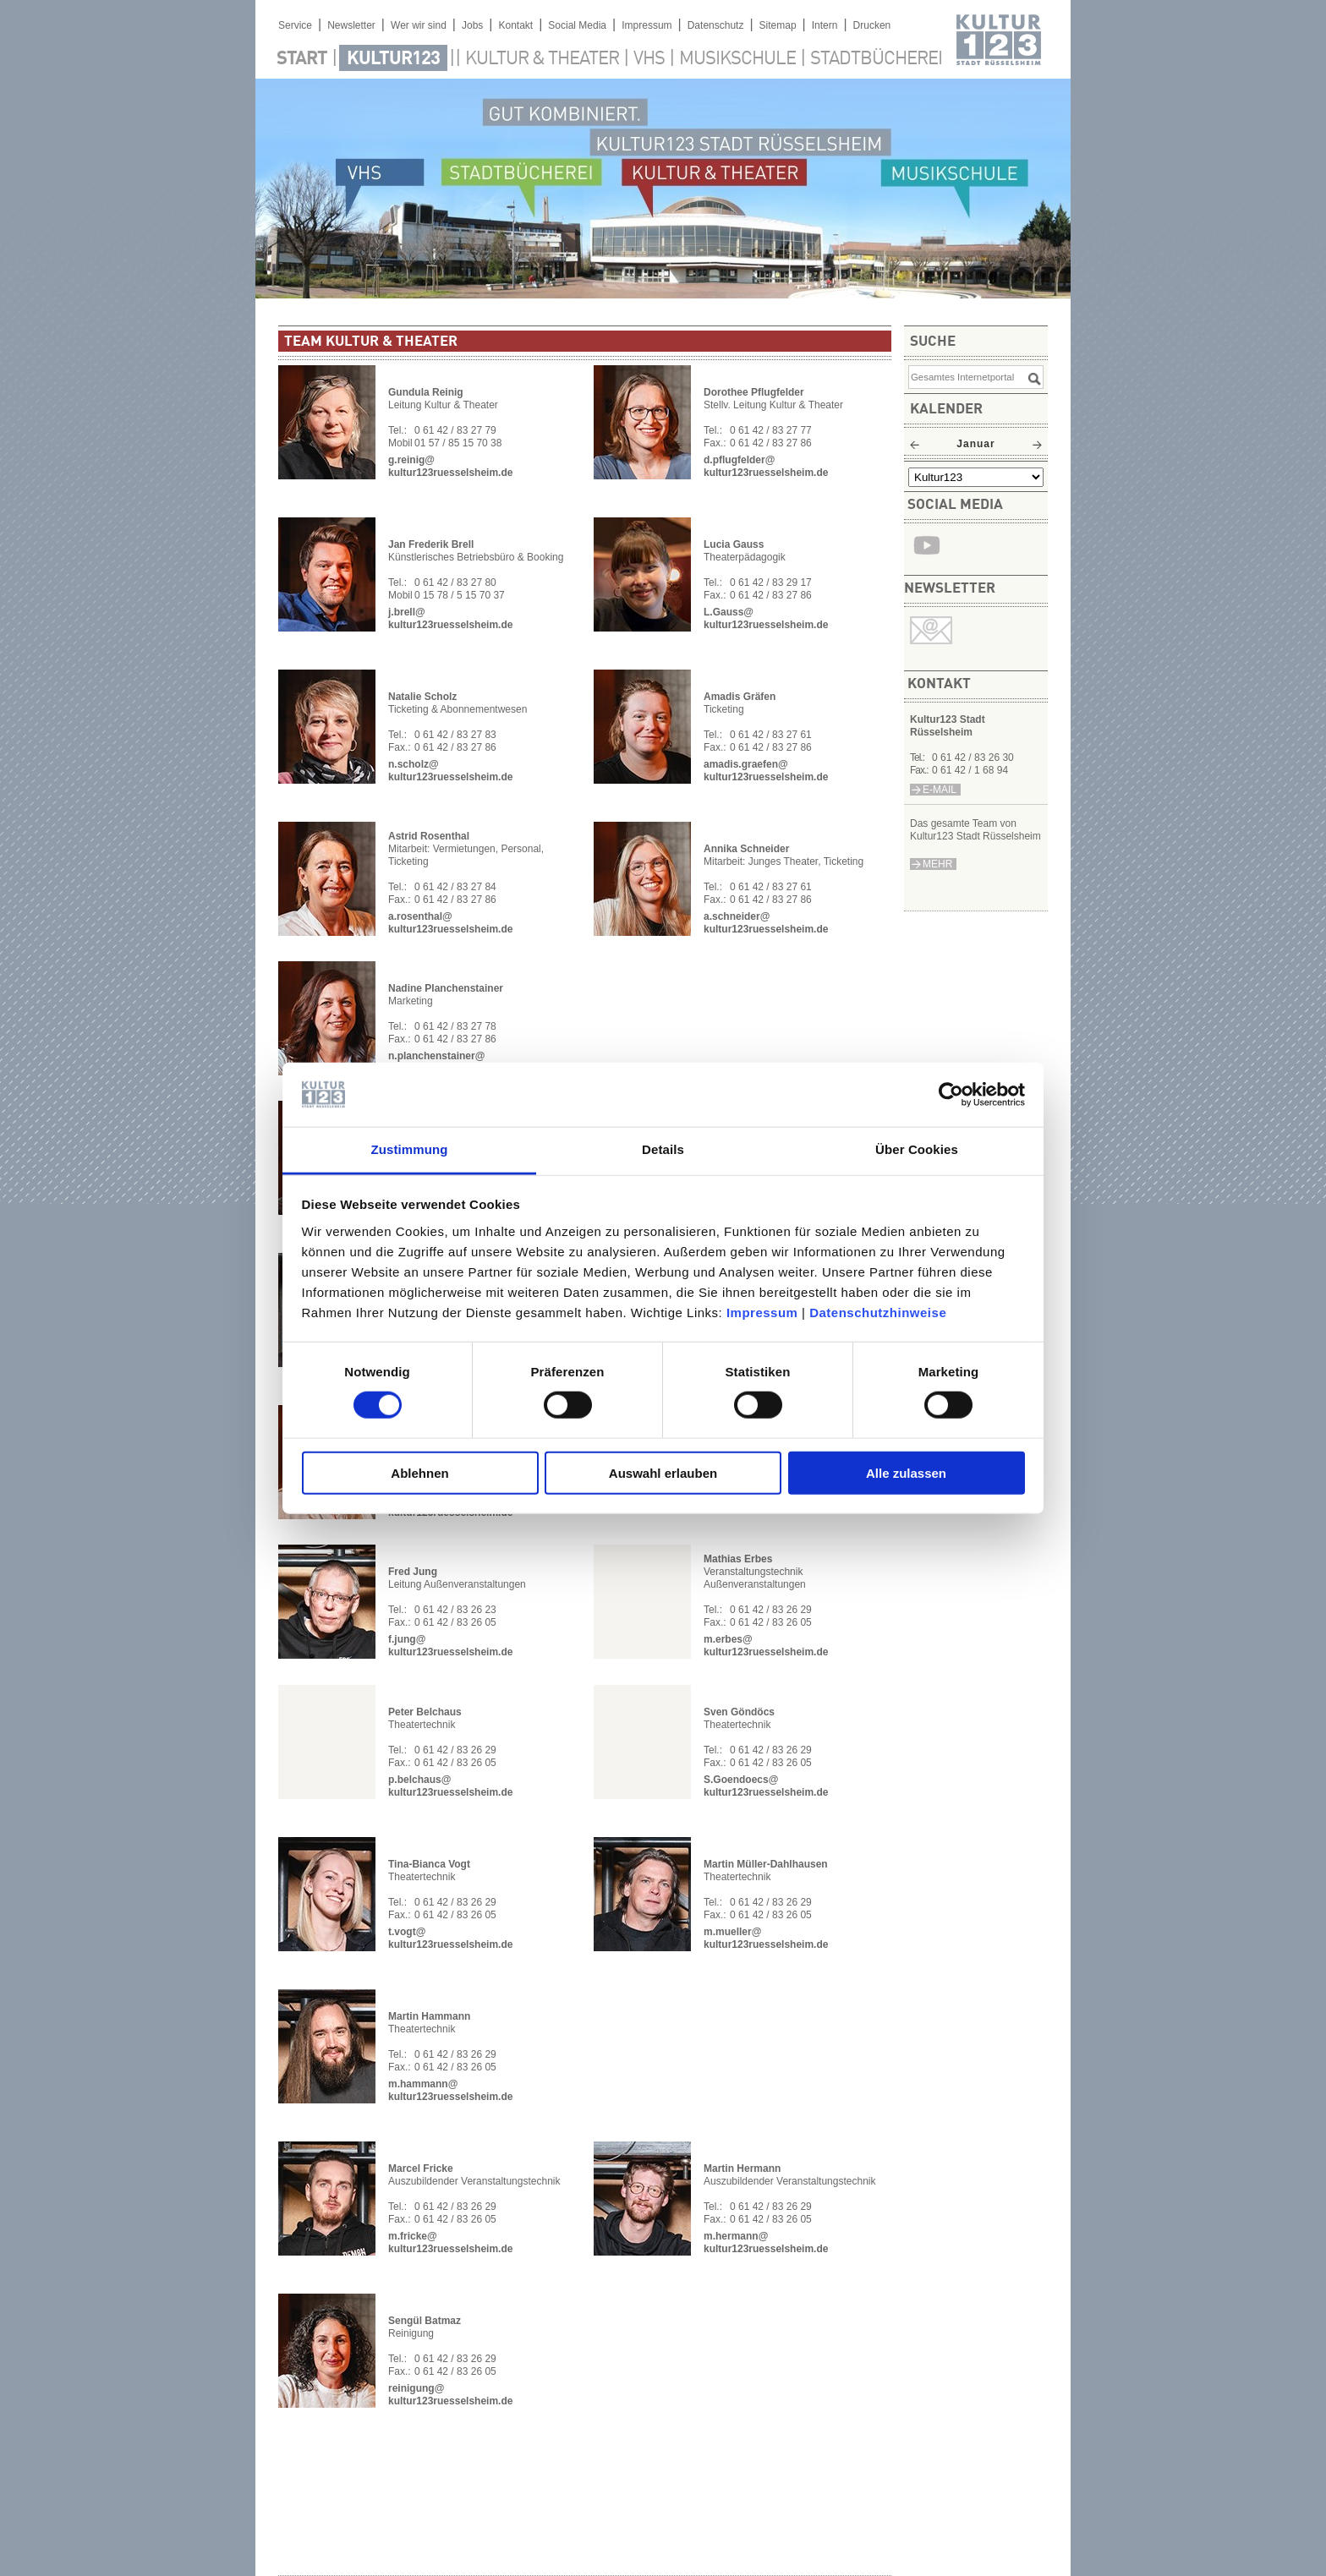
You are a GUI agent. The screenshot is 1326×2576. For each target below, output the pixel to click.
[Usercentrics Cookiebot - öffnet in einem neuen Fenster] (951, 1095)
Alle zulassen (906, 1472)
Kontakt (515, 25)
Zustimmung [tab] (409, 1149)
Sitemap (778, 25)
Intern (825, 25)
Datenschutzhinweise (877, 1312)
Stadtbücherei (876, 59)
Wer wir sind (419, 25)
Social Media (577, 25)
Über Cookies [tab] (916, 1149)
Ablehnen (419, 1472)
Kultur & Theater (542, 59)
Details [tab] (663, 1149)
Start (302, 59)
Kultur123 (393, 59)
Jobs (472, 25)
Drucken (872, 25)
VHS (649, 59)
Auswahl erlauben (663, 1472)
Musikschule (737, 59)
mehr (937, 864)
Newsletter (351, 25)
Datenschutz (716, 25)
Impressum (762, 1312)
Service (295, 25)
